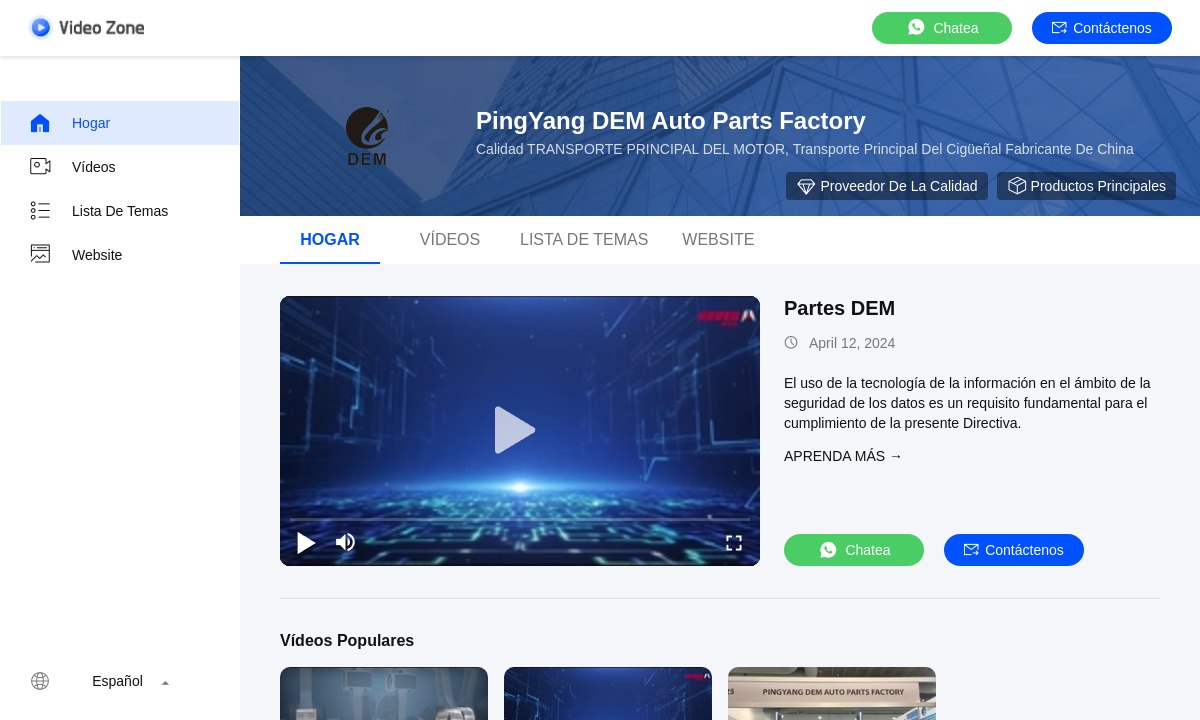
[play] (520, 431)
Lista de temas (98, 211)
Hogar (69, 123)
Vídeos (72, 167)
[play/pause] (306, 542)
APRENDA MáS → (843, 456)
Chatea (941, 27)
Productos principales (1086, 186)
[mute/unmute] (346, 542)
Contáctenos (1102, 28)
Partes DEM (839, 308)
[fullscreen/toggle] (734, 542)
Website (75, 255)
